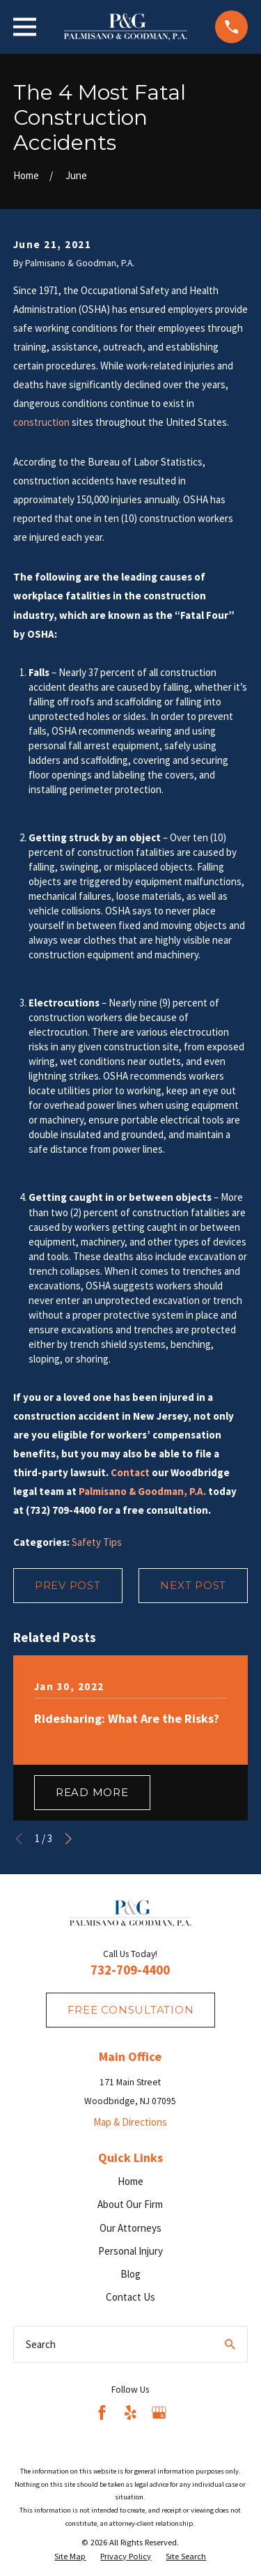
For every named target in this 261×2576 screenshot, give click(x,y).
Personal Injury (130, 2250)
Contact (130, 1472)
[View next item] (68, 1839)
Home (130, 2181)
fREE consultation (131, 2009)
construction (41, 422)
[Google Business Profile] (159, 2412)
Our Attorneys (130, 2227)
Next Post (193, 1585)
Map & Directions (130, 2122)
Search (41, 2344)
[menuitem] (70, 2556)
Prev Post (68, 1585)
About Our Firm (130, 2204)
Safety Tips (97, 1542)
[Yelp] (130, 2412)
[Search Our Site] (230, 2344)
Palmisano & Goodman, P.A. (142, 1491)
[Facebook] (102, 2412)
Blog (130, 2273)
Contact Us (130, 2296)
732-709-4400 (130, 1970)
